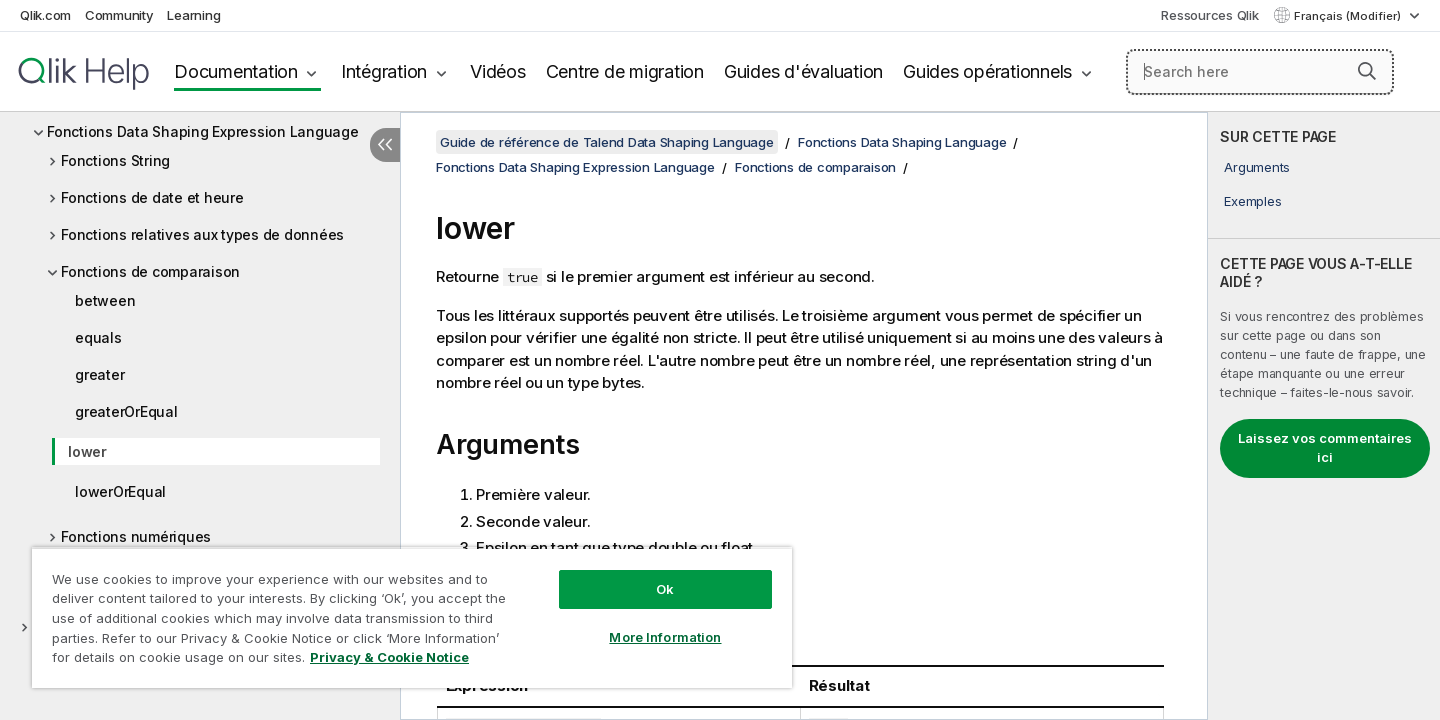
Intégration (384, 71)
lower (87, 451)
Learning (193, 15)
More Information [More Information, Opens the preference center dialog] (665, 637)
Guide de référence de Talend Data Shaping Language (607, 142)
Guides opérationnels (987, 71)
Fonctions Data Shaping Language (902, 142)
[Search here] (1260, 72)
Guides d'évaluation (803, 71)
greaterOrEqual (126, 411)
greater (99, 374)
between (105, 300)
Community (119, 15)
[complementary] (1324, 416)
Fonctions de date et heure (152, 197)
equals (98, 337)
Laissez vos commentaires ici (1325, 448)
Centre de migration (625, 71)
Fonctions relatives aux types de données (202, 234)
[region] (412, 617)
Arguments (1257, 167)
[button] (1367, 71)
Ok (665, 589)
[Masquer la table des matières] (385, 145)
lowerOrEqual (120, 491)
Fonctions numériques (136, 536)
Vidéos (498, 71)
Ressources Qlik (1209, 15)
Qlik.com (45, 15)
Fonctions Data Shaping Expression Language (203, 131)
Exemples (1252, 201)
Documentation (236, 71)
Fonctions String (115, 160)
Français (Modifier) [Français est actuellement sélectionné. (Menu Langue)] (1349, 16)
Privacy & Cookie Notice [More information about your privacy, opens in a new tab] (389, 657)
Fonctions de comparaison (150, 271)
